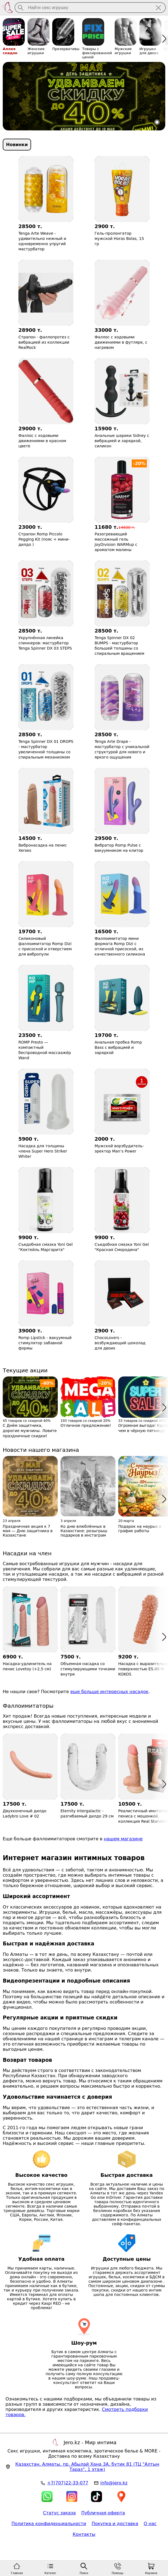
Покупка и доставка (115, 2523)
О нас (150, 2523)
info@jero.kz (114, 2482)
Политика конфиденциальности (49, 2523)
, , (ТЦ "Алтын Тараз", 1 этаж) (87, 2467)
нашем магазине (123, 1838)
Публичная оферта (103, 2512)
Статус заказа (59, 2512)
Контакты (84, 2534)
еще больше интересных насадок (109, 1691)
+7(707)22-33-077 (67, 2482)
